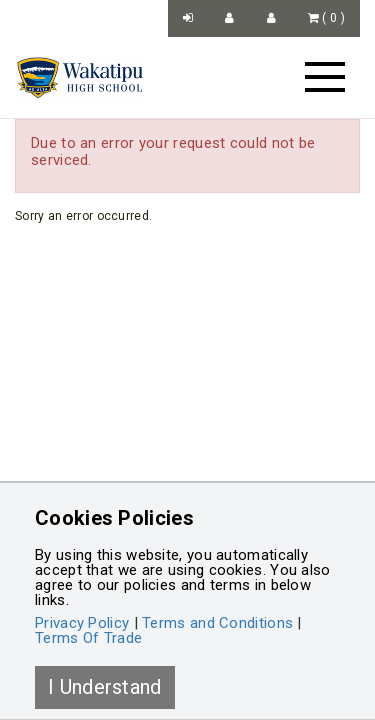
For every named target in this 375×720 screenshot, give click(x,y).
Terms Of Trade (88, 638)
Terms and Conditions (217, 623)
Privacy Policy (82, 623)
